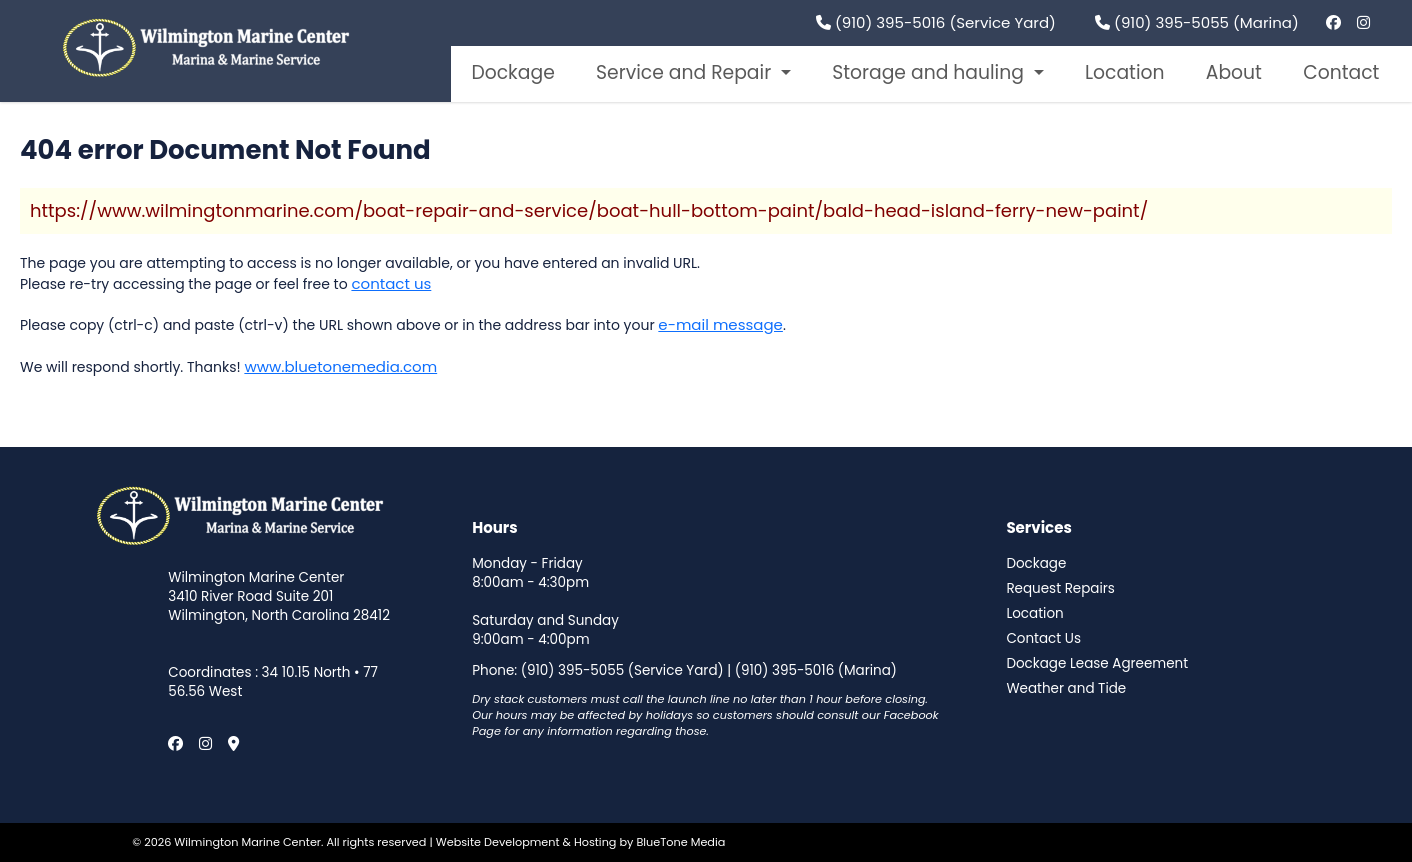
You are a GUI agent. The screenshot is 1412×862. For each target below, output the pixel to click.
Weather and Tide (1066, 689)
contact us (391, 283)
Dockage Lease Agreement (1097, 664)
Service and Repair (686, 72)
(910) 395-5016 (784, 670)
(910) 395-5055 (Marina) (1197, 22)
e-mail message (720, 324)
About (1234, 72)
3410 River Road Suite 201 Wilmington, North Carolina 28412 (279, 606)
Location (1125, 72)
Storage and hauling (930, 72)
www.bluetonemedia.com (340, 366)
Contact (1341, 72)
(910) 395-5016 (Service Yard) (936, 22)
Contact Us (1043, 639)
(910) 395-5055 (572, 670)
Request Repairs (1060, 589)
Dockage (512, 72)
